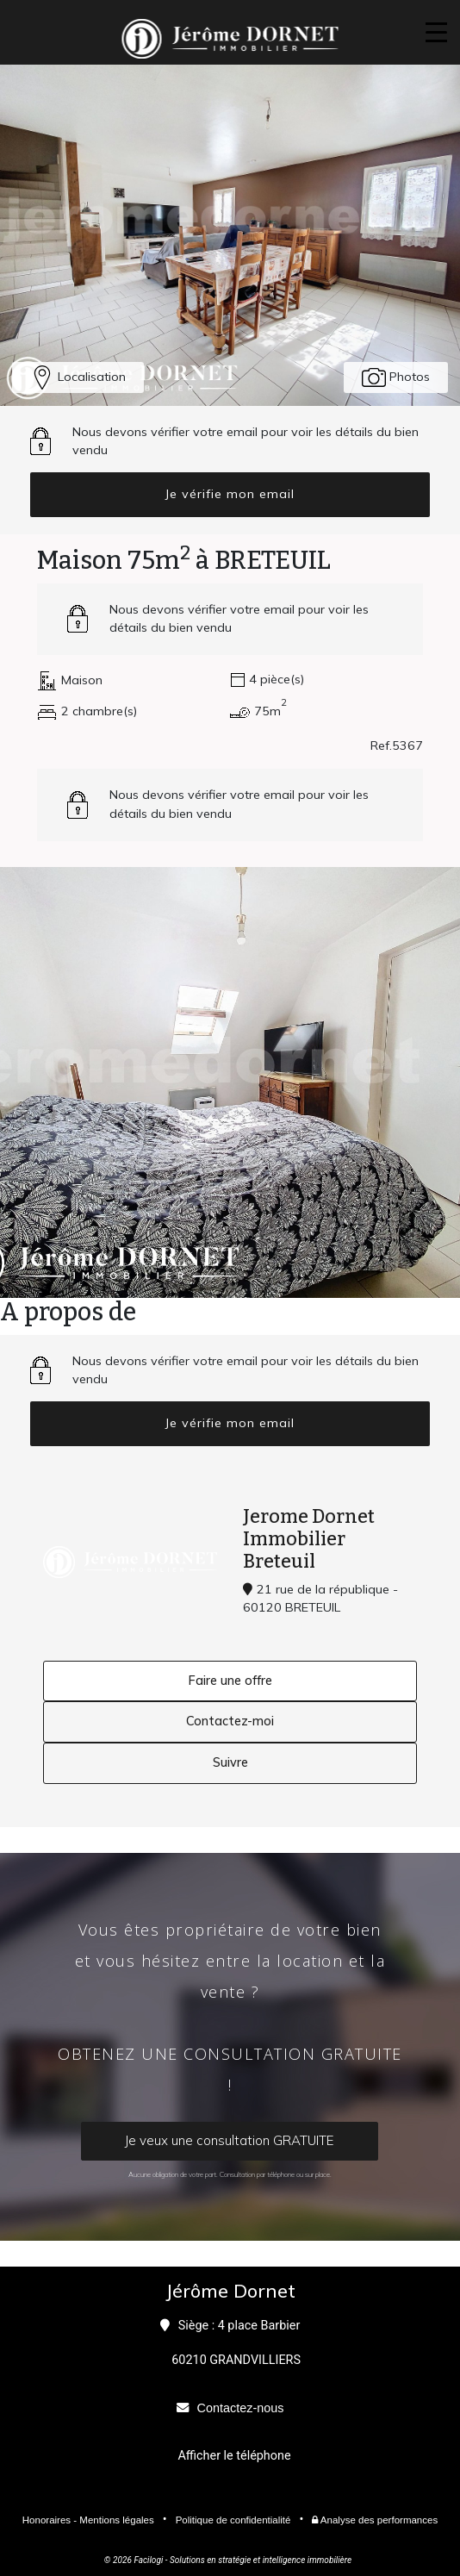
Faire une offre (230, 1680)
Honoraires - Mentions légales (88, 2520)
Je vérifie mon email (230, 494)
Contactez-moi (230, 1721)
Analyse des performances (375, 2520)
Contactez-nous (240, 2408)
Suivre (230, 1762)
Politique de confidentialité (233, 2520)
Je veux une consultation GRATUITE (229, 2140)
